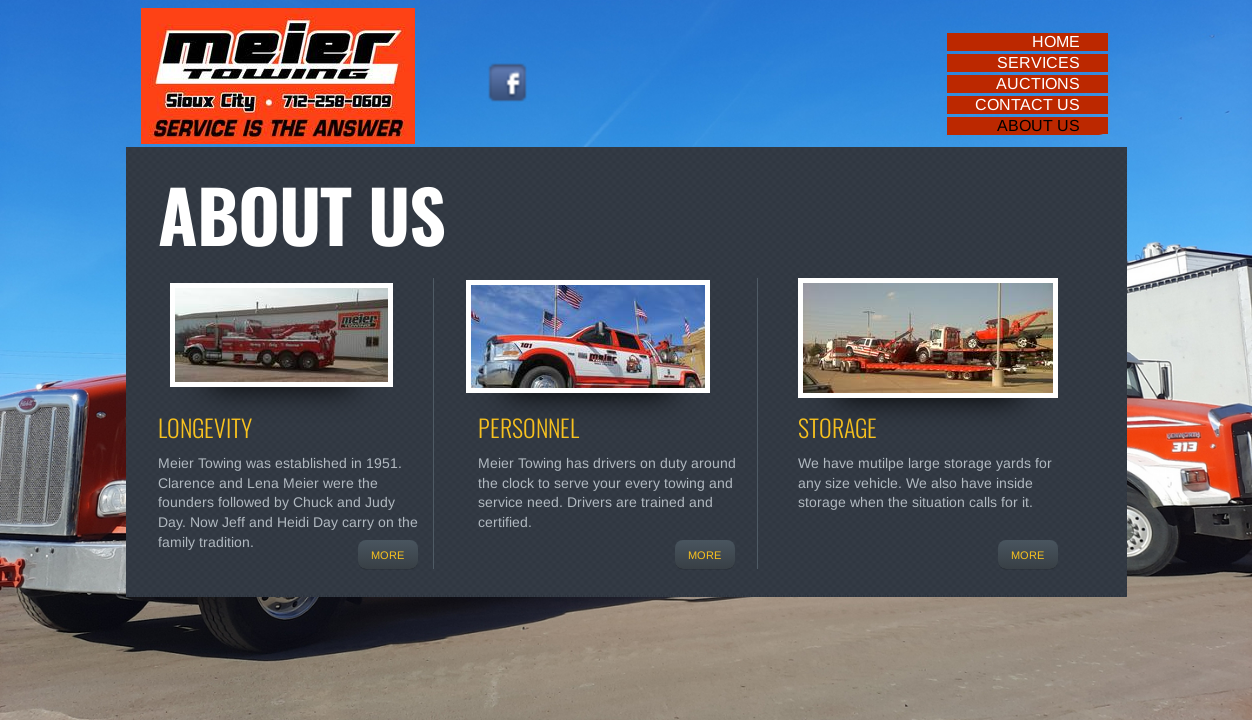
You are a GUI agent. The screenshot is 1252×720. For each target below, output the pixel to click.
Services (1038, 62)
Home (1056, 41)
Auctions (1038, 83)
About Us (1038, 125)
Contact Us (1027, 104)
